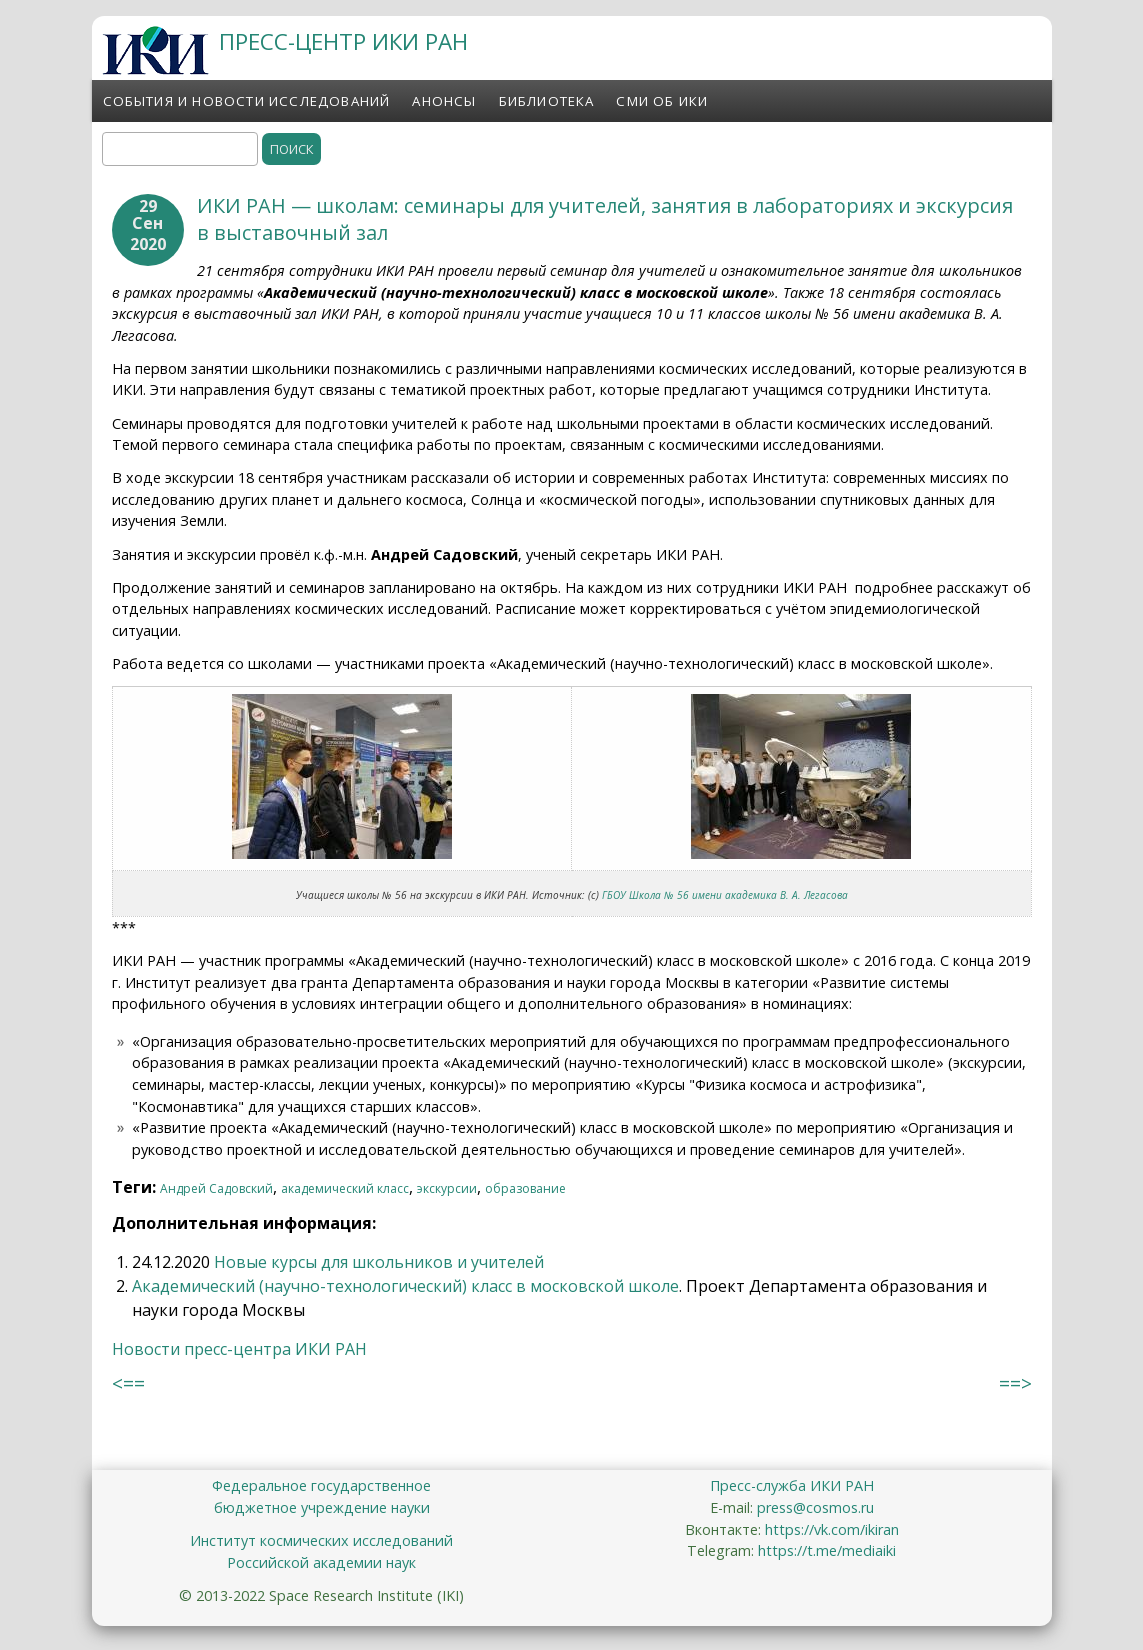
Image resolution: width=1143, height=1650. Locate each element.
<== (128, 1383)
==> (1015, 1383)
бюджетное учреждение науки (322, 1507)
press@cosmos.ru (815, 1507)
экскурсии (447, 1188)
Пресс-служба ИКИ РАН (792, 1485)
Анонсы (444, 101)
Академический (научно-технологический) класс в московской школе (405, 1286)
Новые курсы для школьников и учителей (379, 1262)
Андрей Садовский (216, 1188)
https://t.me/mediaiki (827, 1550)
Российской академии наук (321, 1562)
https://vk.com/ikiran (832, 1529)
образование (525, 1188)
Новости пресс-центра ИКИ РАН (239, 1349)
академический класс (345, 1188)
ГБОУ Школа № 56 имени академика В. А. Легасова (725, 895)
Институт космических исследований (321, 1540)
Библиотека (547, 101)
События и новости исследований (247, 101)
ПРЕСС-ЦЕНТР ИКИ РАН (343, 41)
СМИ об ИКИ (662, 101)
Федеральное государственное (321, 1485)
